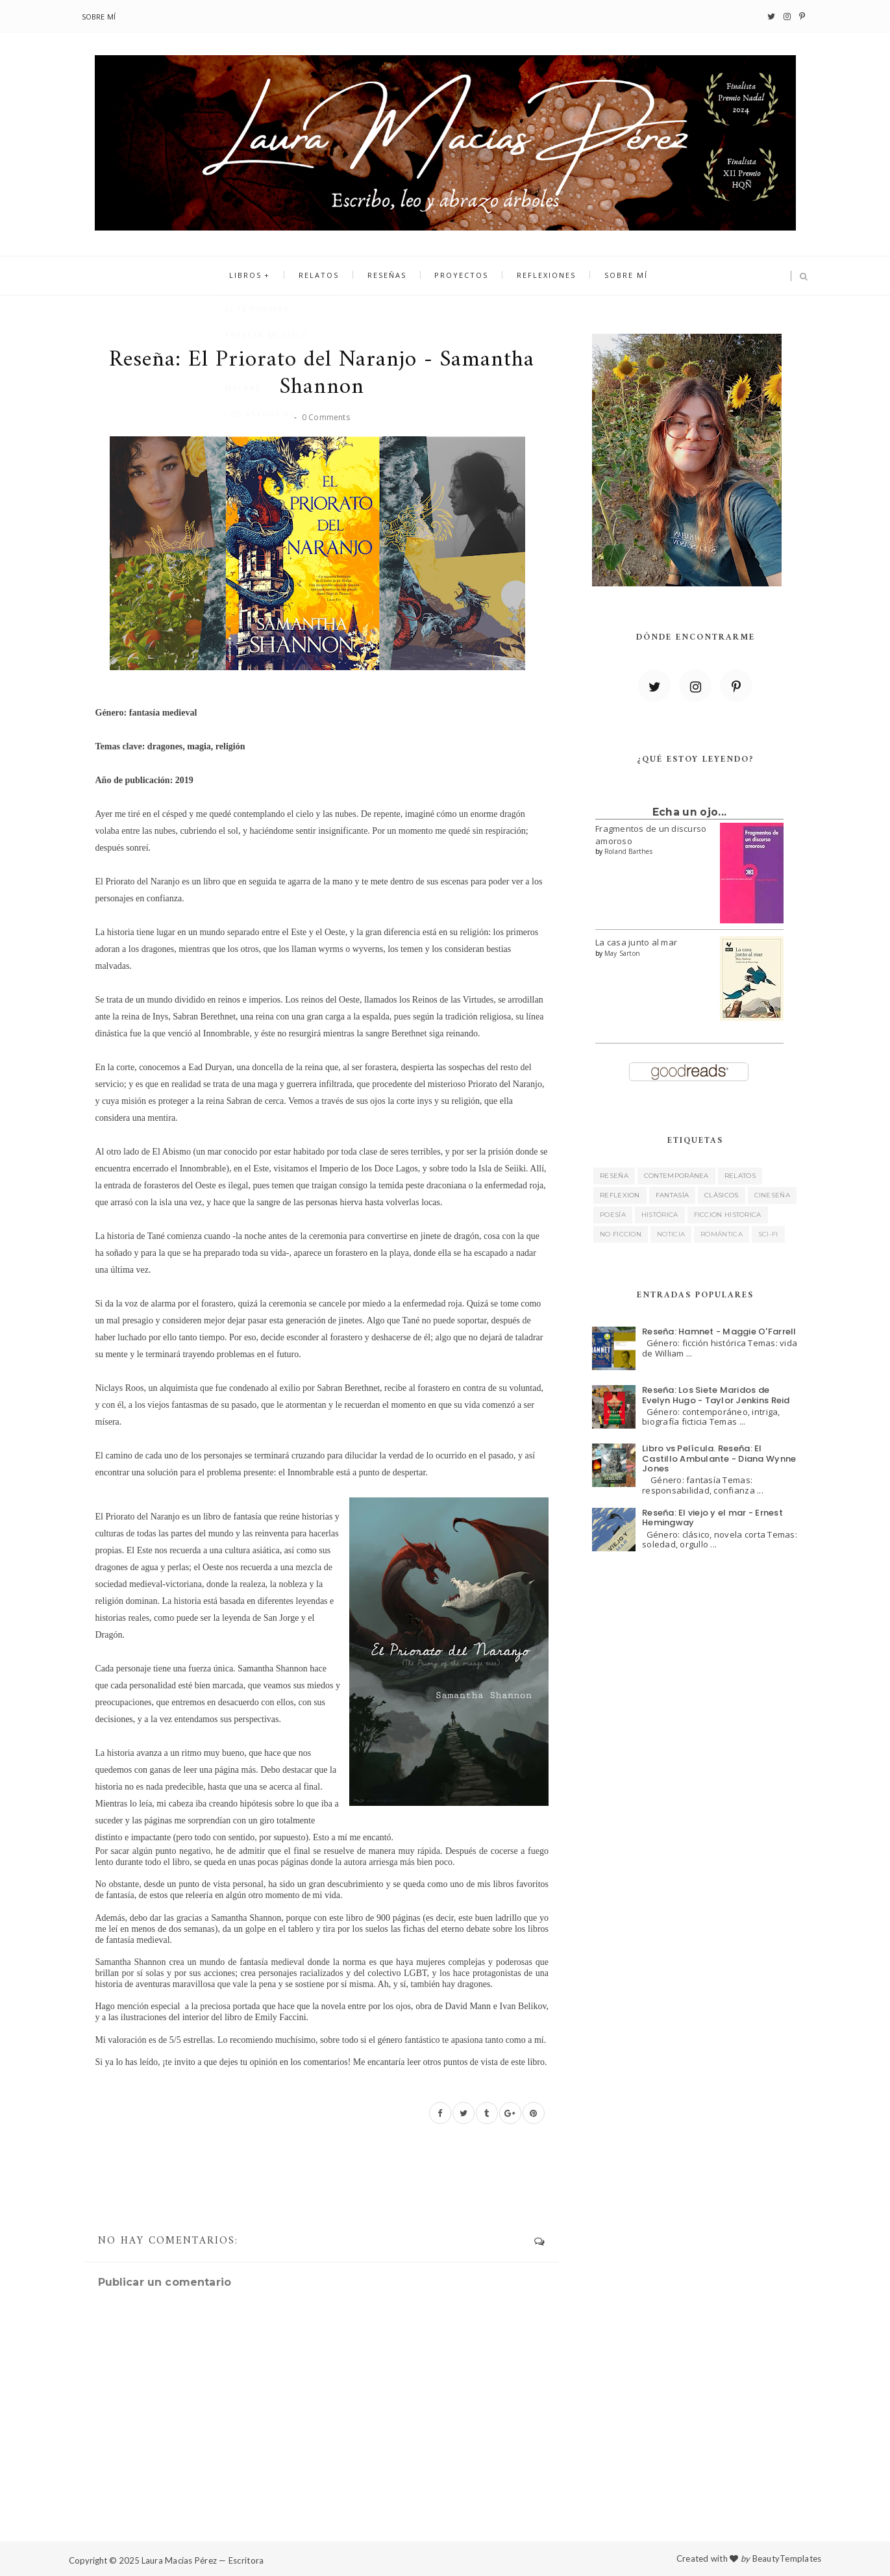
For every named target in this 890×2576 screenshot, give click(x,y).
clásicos (721, 1195)
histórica (659, 1214)
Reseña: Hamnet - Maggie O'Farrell (719, 1331)
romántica (721, 1234)
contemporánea (676, 1175)
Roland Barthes (628, 851)
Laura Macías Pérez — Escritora (203, 2560)
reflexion (620, 1195)
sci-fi (768, 1234)
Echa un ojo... (689, 812)
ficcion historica (727, 1214)
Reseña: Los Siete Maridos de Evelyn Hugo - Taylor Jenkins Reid (716, 1395)
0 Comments (326, 417)
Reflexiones (543, 276)
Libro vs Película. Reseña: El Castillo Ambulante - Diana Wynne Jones (719, 1458)
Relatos (323, 276)
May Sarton (622, 953)
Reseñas (388, 276)
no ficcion (620, 1234)
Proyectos (461, 276)
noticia (671, 1234)
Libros (252, 276)
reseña (614, 1175)
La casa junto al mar (636, 942)
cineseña (772, 1195)
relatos (740, 1175)
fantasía (672, 1195)
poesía (613, 1214)
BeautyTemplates (787, 2558)
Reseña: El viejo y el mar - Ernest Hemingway (712, 1518)
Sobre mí (99, 16)
